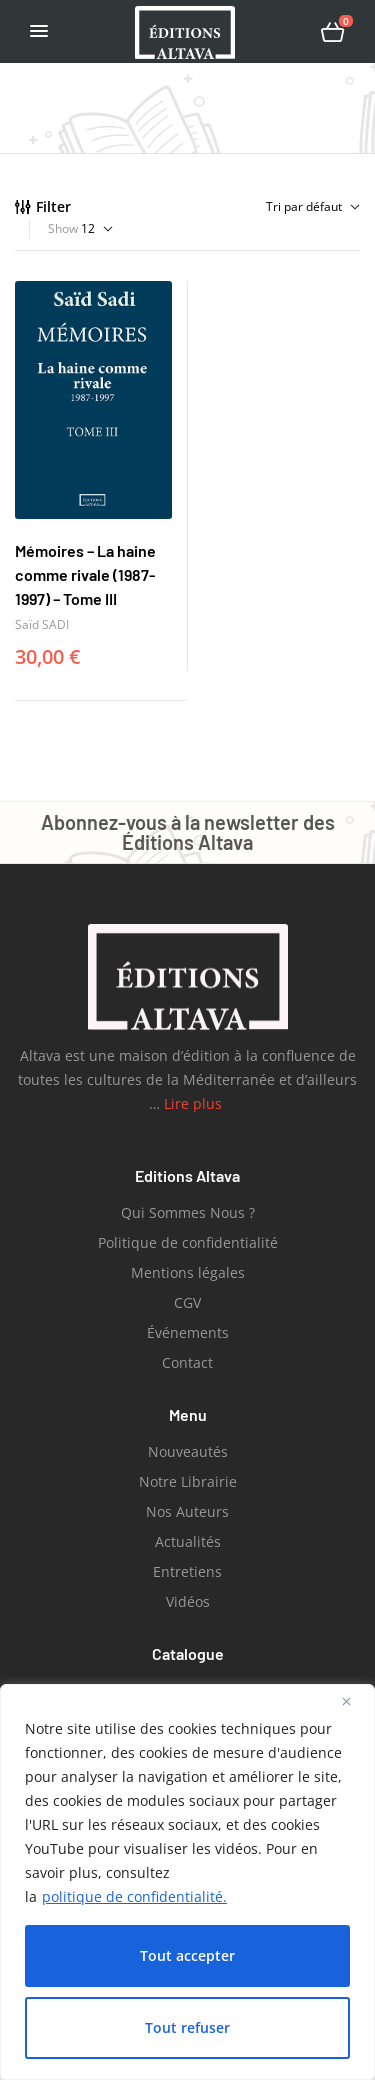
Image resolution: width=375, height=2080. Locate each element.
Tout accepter (187, 1955)
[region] (187, 1882)
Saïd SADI (42, 624)
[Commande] (261, 207)
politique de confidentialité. (134, 1896)
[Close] (354, 1701)
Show (63, 228)
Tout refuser (187, 2027)
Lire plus (195, 1103)
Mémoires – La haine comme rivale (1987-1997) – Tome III (85, 574)
